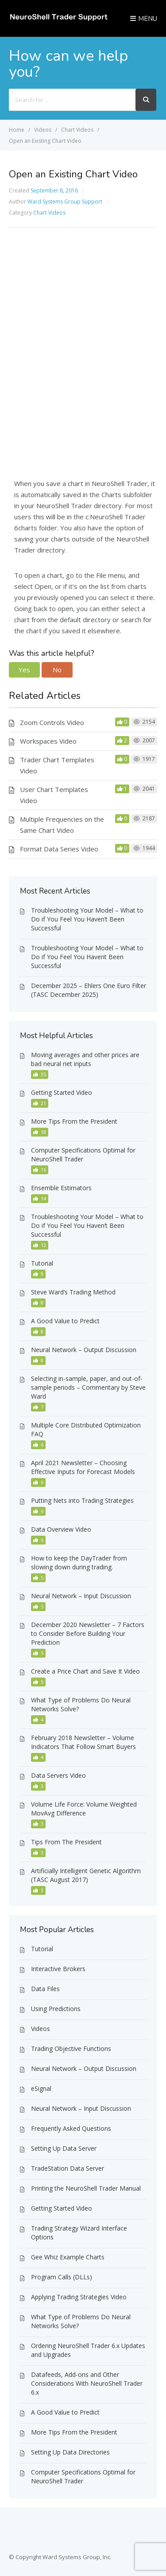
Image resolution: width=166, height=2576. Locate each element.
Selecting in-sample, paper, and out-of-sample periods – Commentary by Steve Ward (88, 1387)
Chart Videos (49, 212)
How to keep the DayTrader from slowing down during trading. (79, 1562)
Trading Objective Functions (71, 2048)
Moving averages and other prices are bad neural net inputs (85, 1059)
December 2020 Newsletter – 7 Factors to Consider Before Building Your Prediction (87, 1633)
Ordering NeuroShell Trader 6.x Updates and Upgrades (88, 2350)
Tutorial (42, 1263)
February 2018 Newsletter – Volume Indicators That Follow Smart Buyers (83, 1742)
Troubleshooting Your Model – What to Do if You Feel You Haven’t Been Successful (87, 919)
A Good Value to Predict (65, 1321)
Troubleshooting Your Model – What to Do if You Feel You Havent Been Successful (87, 957)
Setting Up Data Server (64, 2148)
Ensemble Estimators (61, 1188)
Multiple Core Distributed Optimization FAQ (86, 1429)
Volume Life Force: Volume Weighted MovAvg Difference (84, 1808)
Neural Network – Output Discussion (83, 1349)
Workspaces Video (48, 741)
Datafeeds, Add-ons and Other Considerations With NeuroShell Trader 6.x (87, 2383)
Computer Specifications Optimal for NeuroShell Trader (83, 1154)
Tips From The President (66, 1842)
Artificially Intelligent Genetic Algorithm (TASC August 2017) (86, 1875)
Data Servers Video (58, 1775)
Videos (40, 2028)
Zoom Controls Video (52, 722)
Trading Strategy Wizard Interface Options (79, 2232)
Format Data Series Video (59, 848)
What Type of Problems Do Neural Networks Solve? (81, 1704)
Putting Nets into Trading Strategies (82, 1500)
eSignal (41, 2088)
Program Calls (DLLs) (61, 2277)
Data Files (45, 1988)
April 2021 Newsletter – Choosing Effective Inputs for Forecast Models (83, 1467)
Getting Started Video (61, 1092)
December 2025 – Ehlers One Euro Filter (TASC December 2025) (88, 990)
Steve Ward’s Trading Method (73, 1292)
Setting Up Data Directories (70, 2452)
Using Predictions (56, 2008)
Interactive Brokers (58, 1968)
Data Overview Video (61, 1529)
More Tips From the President (74, 1121)
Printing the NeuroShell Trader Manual (86, 2188)
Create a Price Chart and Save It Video (85, 1671)
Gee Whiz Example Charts (67, 2257)
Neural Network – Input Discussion (81, 1596)
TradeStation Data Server (67, 2168)
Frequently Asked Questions (71, 2128)
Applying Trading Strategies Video (79, 2297)
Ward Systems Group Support (64, 201)
